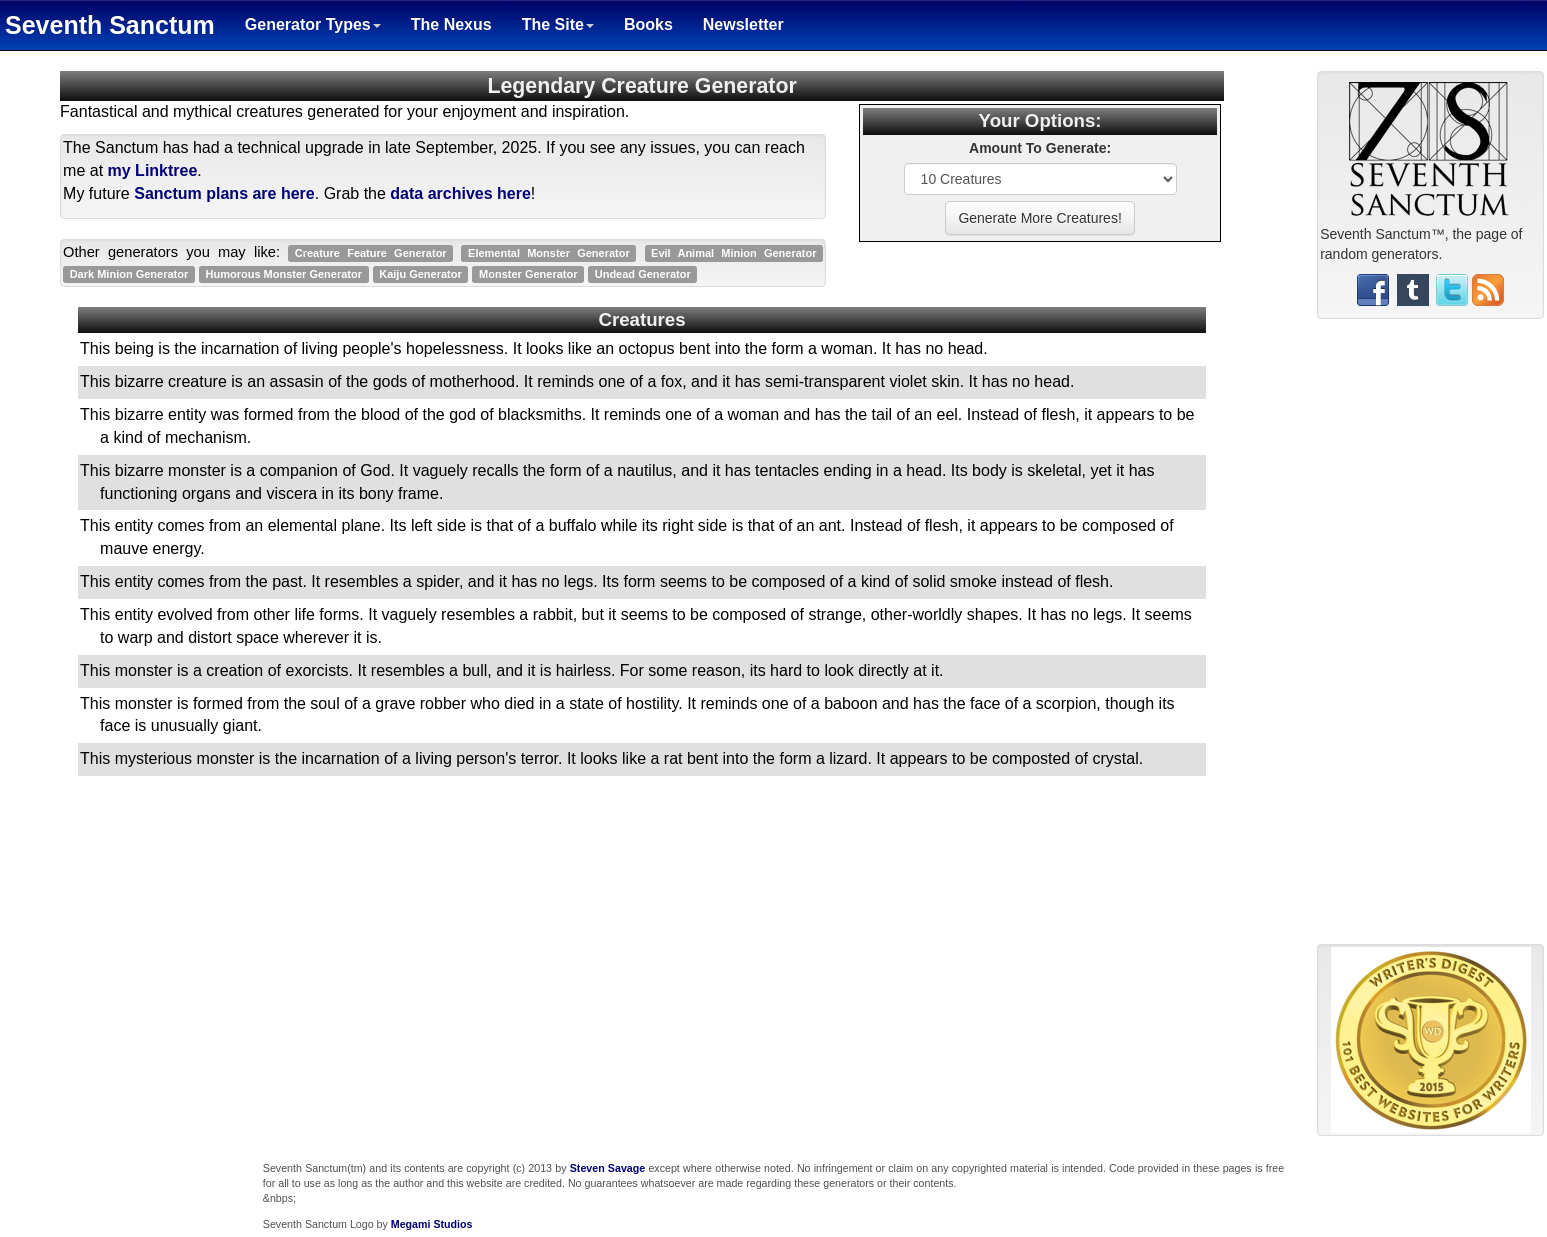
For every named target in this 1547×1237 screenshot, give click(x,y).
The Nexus (451, 24)
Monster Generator (528, 274)
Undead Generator (643, 274)
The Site (558, 24)
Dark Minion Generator (129, 274)
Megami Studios (432, 1224)
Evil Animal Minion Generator (733, 253)
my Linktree (153, 170)
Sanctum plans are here (224, 193)
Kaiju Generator (420, 274)
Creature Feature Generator (371, 253)
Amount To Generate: (1040, 148)
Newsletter (743, 24)
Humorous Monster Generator (284, 274)
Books (648, 24)
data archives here (460, 193)
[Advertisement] (1431, 639)
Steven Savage (607, 1168)
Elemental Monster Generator (549, 253)
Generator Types (313, 24)
